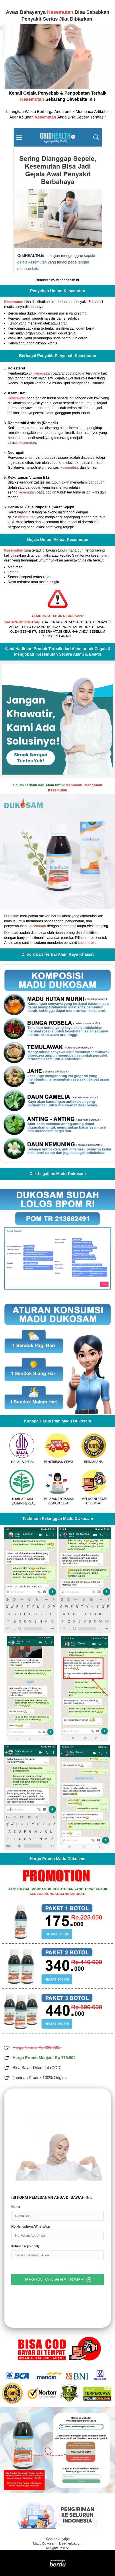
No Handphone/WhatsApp (30, 2226)
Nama (15, 2207)
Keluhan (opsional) (25, 2246)
